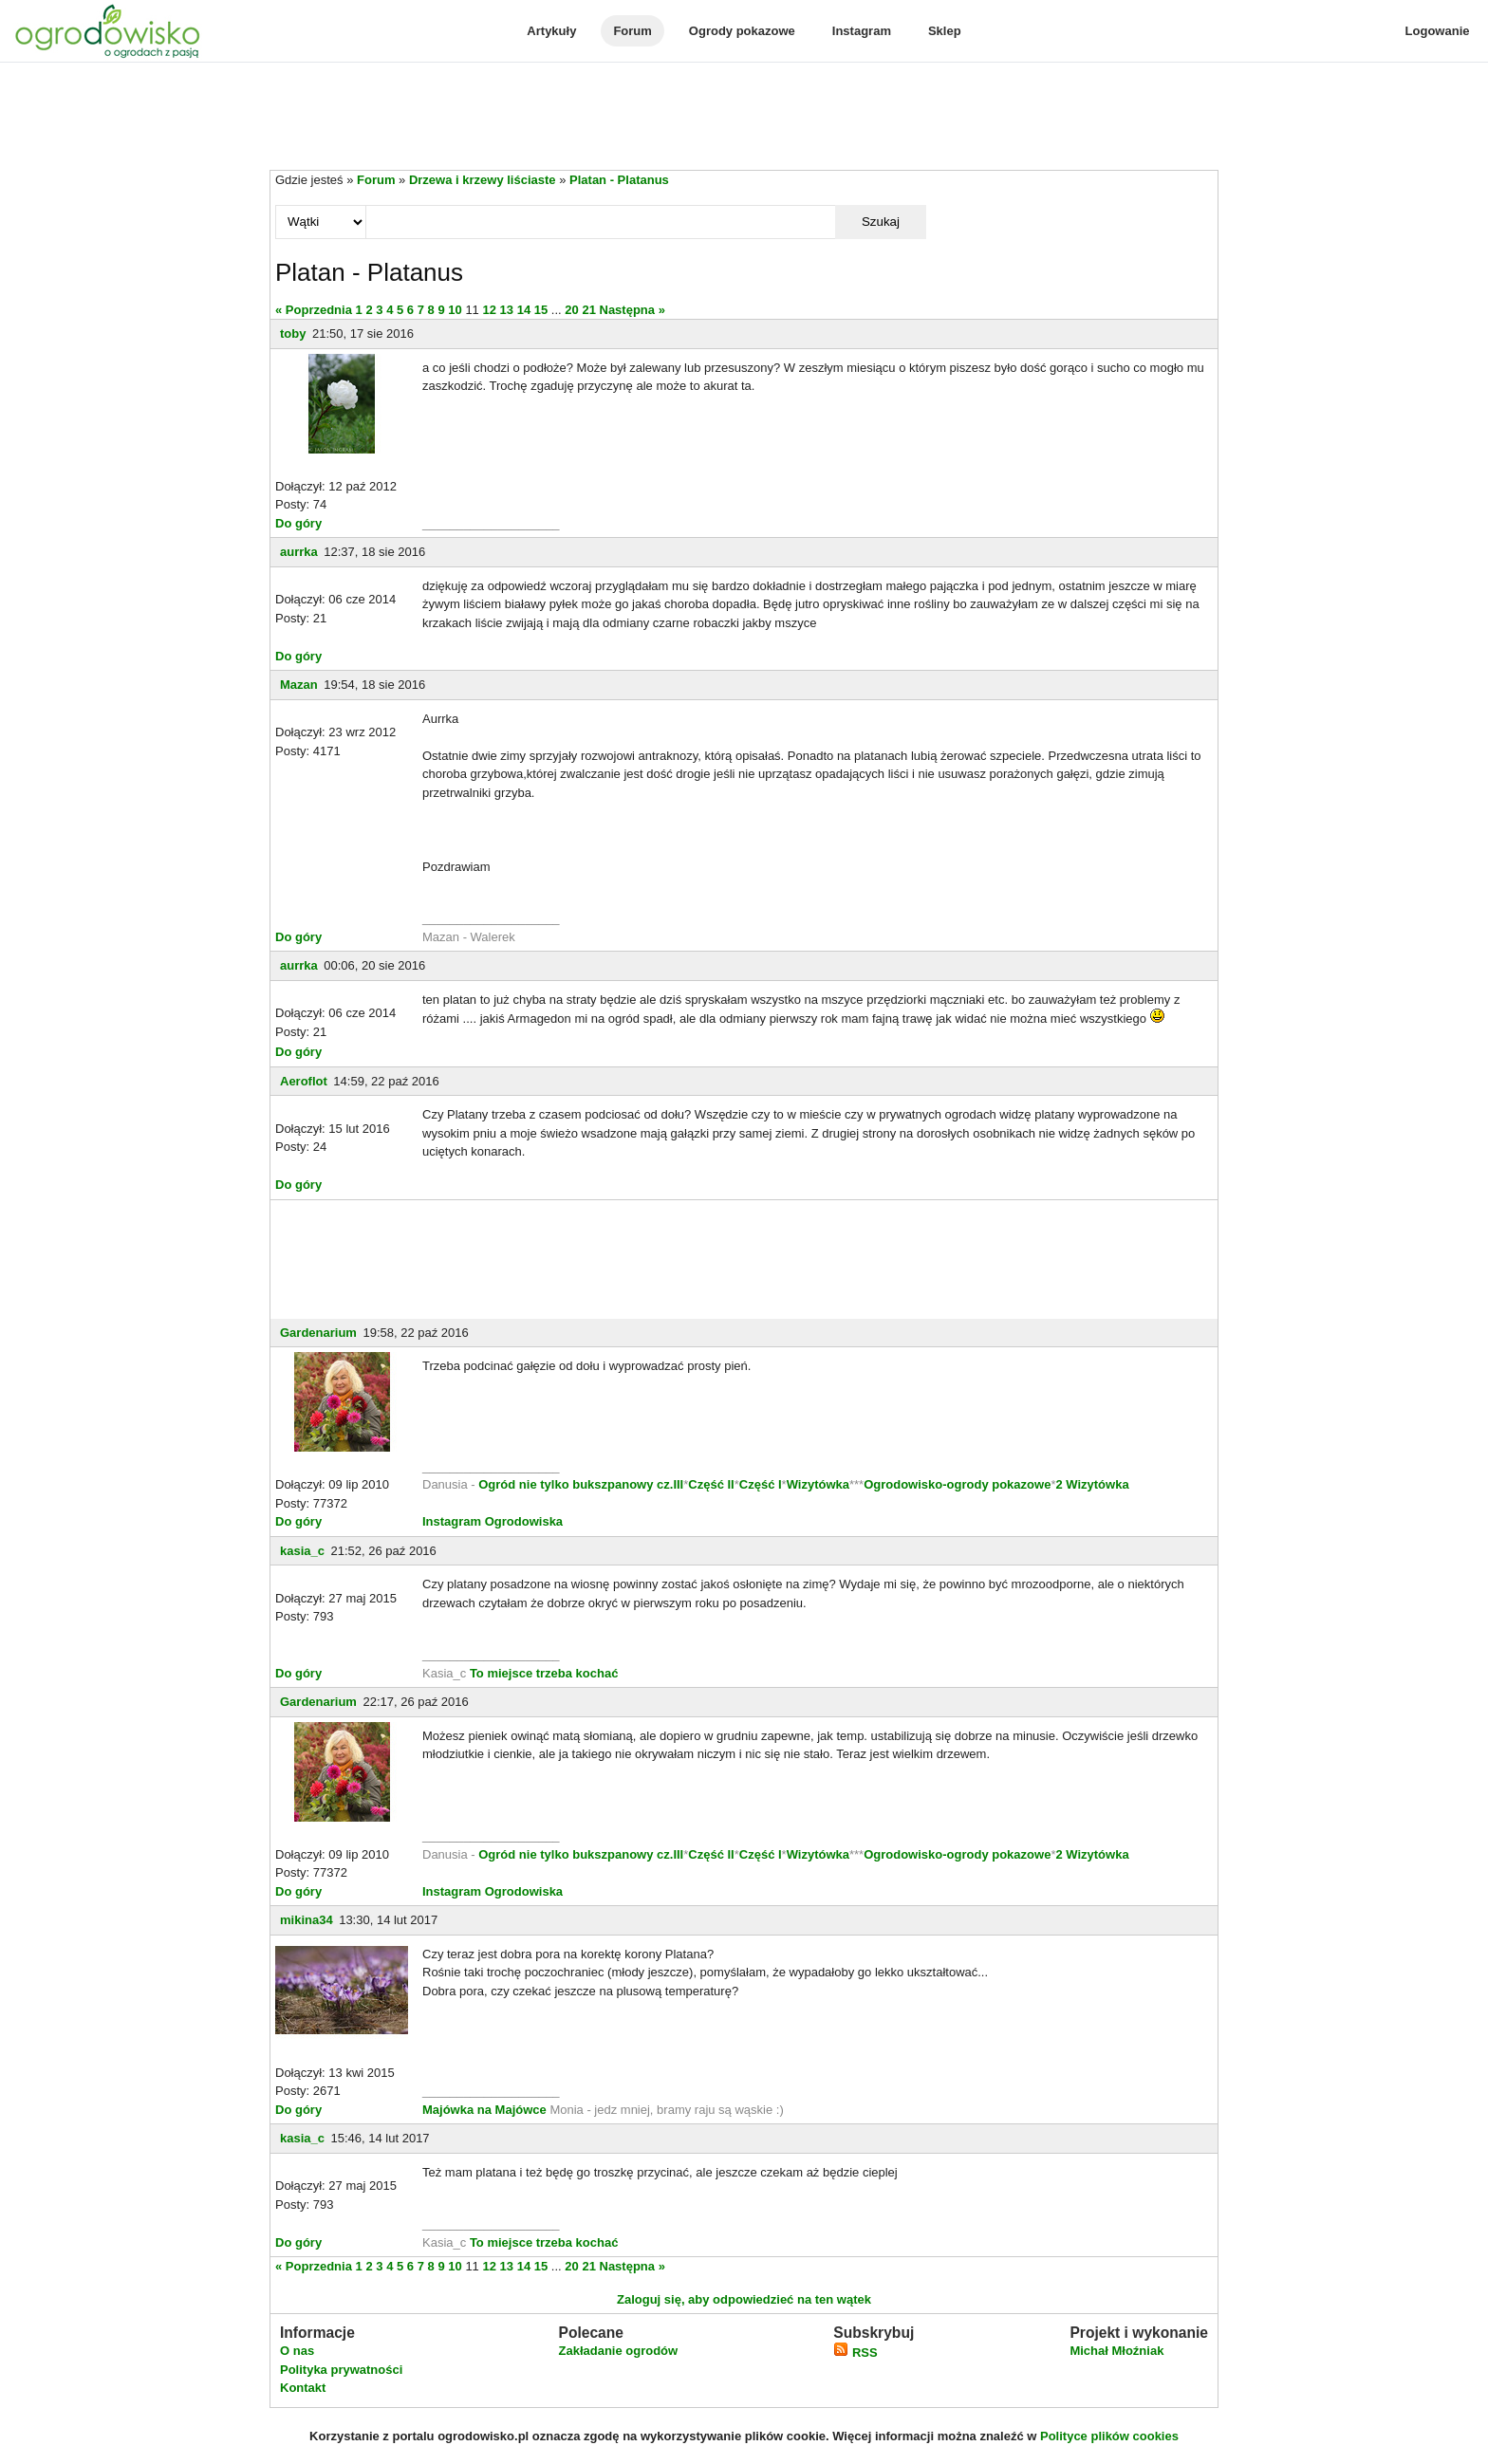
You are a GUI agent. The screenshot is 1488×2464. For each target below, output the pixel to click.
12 (488, 310)
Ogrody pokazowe (742, 31)
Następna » (632, 310)
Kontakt (303, 2388)
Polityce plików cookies (1109, 2436)
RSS (855, 2352)
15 (541, 310)
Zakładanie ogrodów (618, 2351)
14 (523, 310)
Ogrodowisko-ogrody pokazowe (957, 1484)
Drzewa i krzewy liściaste (482, 180)
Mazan (299, 684)
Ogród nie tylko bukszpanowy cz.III (580, 1484)
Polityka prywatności (341, 2369)
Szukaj (881, 221)
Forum (632, 31)
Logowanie (1437, 31)
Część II (711, 1484)
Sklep (944, 31)
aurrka (299, 552)
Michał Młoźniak (1116, 2351)
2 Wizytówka (1091, 1484)
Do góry (298, 523)
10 (454, 310)
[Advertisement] (744, 117)
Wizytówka (818, 1484)
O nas (297, 2351)
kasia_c (302, 1551)
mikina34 (306, 1920)
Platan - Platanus (619, 180)
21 (588, 310)
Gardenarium (318, 1332)
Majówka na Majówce (484, 2110)
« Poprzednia (313, 310)
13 (506, 310)
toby (293, 333)
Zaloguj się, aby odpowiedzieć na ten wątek (744, 2299)
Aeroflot (303, 1081)
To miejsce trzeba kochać (544, 1673)
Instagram (861, 31)
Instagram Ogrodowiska (492, 1521)
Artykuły (551, 31)
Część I (760, 1484)
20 (571, 310)
